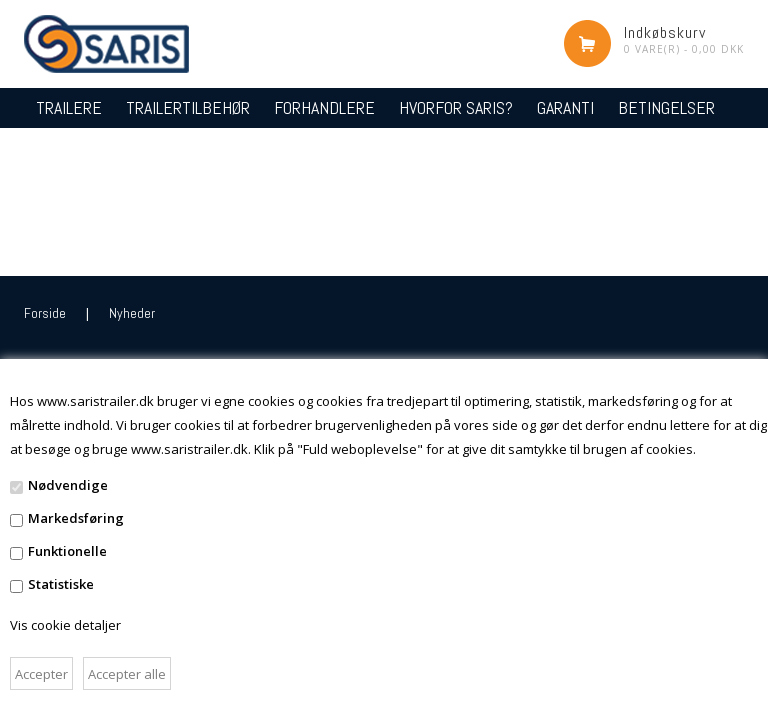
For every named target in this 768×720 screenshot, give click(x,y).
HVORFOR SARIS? (456, 107)
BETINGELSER (666, 107)
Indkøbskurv (665, 32)
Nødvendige (68, 485)
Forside (45, 313)
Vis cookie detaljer (65, 625)
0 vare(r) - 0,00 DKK (684, 49)
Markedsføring (76, 518)
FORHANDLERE (324, 107)
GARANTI (565, 107)
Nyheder (132, 313)
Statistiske (61, 584)
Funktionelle (67, 551)
